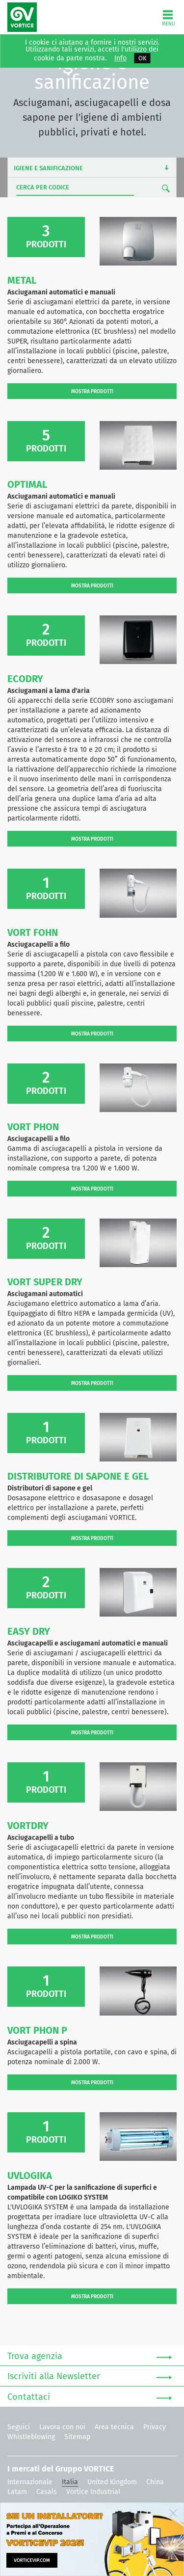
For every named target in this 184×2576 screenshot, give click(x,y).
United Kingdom (112, 2482)
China (155, 2482)
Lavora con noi (62, 2427)
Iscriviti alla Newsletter (89, 2376)
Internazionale (30, 2482)
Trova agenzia (89, 2356)
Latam (17, 2492)
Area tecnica (114, 2427)
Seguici (18, 2427)
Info (120, 58)
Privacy (154, 2427)
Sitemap (77, 2437)
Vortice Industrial (93, 2492)
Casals (46, 2492)
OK (142, 58)
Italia (70, 2482)
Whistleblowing (31, 2437)
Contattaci (89, 2397)
